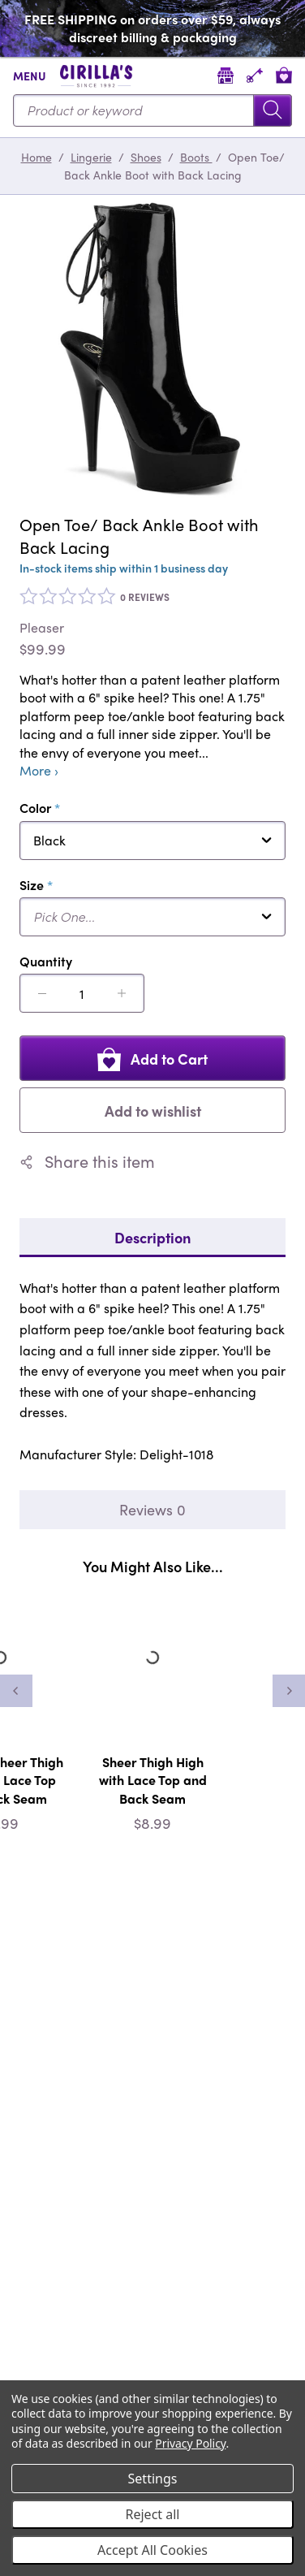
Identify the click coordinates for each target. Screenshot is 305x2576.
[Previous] (16, 1691)
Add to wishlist (153, 1110)
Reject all (153, 2514)
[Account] (255, 75)
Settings (153, 2478)
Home (36, 157)
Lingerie (91, 157)
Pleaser (41, 628)
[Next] (289, 1691)
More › (38, 771)
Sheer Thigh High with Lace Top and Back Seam (153, 1780)
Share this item (87, 1161)
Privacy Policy (190, 2443)
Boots (196, 157)
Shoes (146, 157)
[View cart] (284, 75)
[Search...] (152, 110)
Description (152, 1237)
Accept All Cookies (152, 2550)
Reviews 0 (152, 1509)
